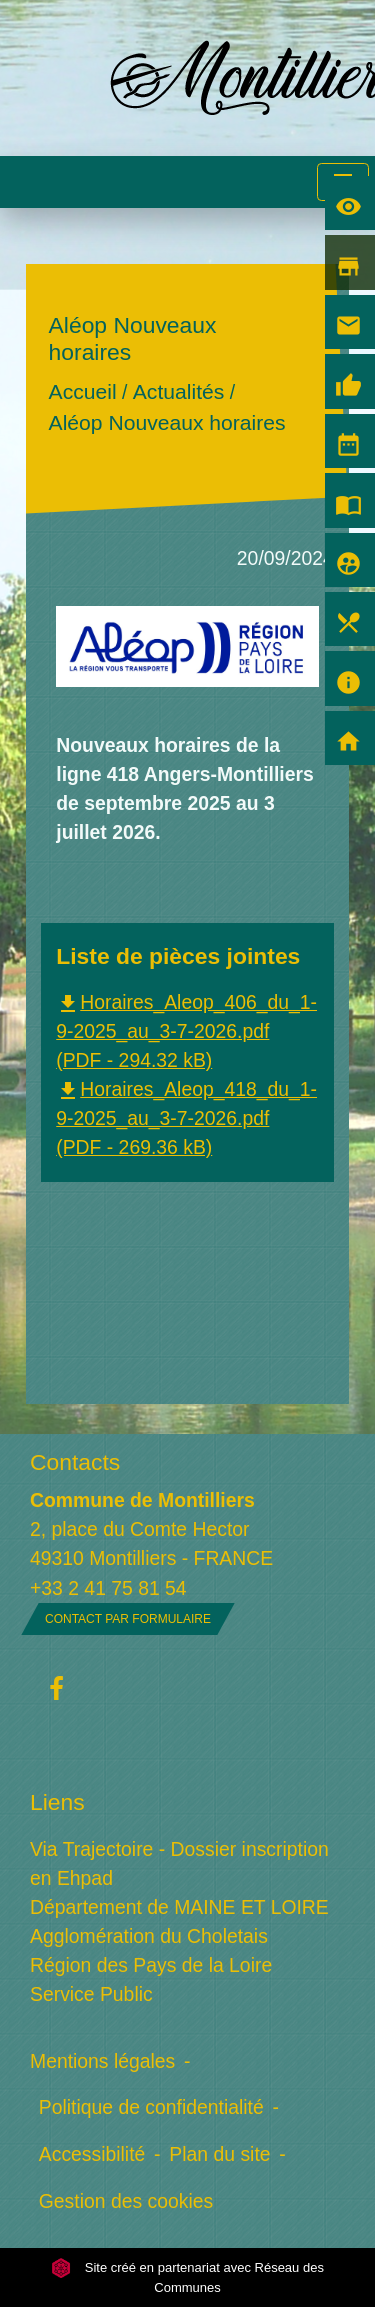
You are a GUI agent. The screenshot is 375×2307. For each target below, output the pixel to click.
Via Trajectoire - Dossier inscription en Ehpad (179, 1863)
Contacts (75, 1462)
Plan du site (219, 2154)
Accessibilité (92, 2154)
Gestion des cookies (126, 2201)
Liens (57, 1802)
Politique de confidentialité (151, 2107)
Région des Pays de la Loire (151, 1965)
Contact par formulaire (128, 1619)
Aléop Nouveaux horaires (167, 423)
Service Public (91, 1994)
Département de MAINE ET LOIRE (179, 1907)
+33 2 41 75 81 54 (108, 1588)
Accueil (83, 391)
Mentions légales (102, 2061)
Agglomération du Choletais (149, 1936)
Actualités (179, 391)
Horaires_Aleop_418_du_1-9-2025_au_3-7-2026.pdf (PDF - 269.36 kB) (186, 1118)
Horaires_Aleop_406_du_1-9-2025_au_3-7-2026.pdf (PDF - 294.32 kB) (186, 1031)
